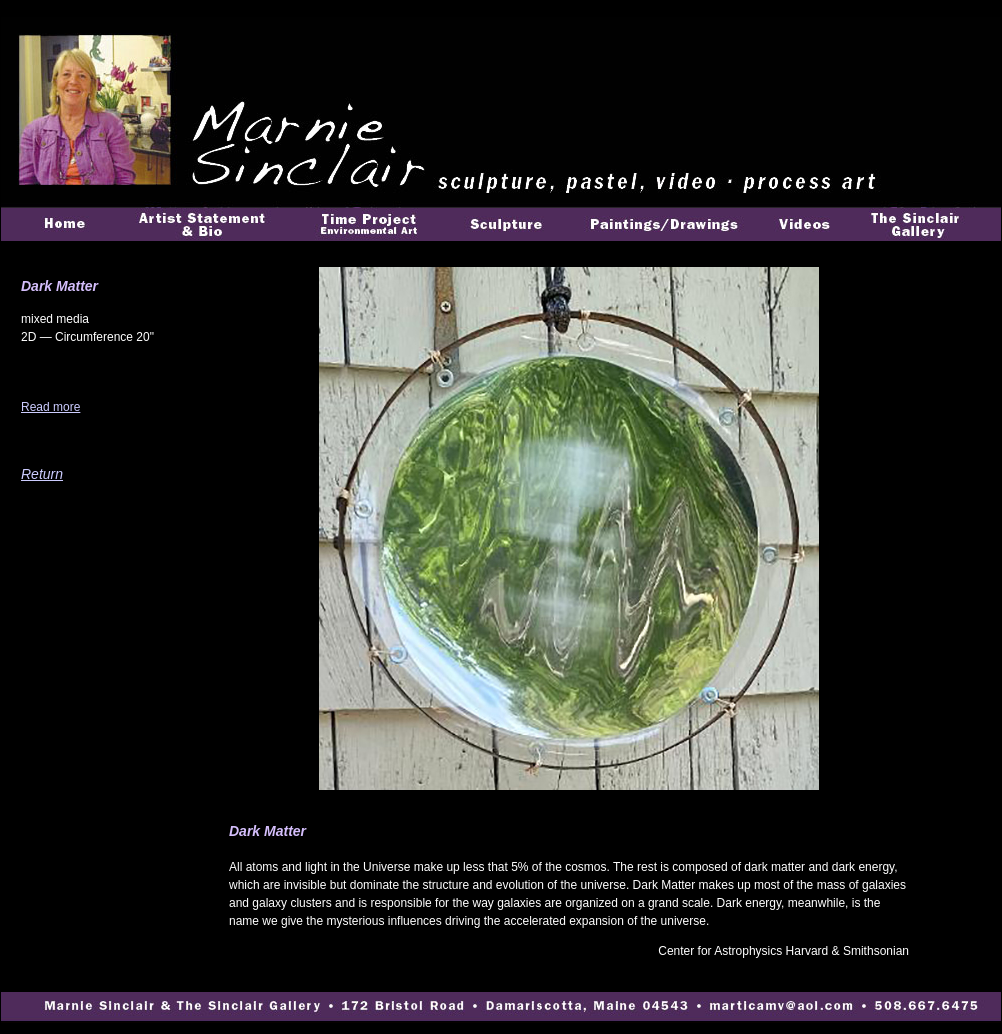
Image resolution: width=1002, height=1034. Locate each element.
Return (42, 474)
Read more (50, 407)
